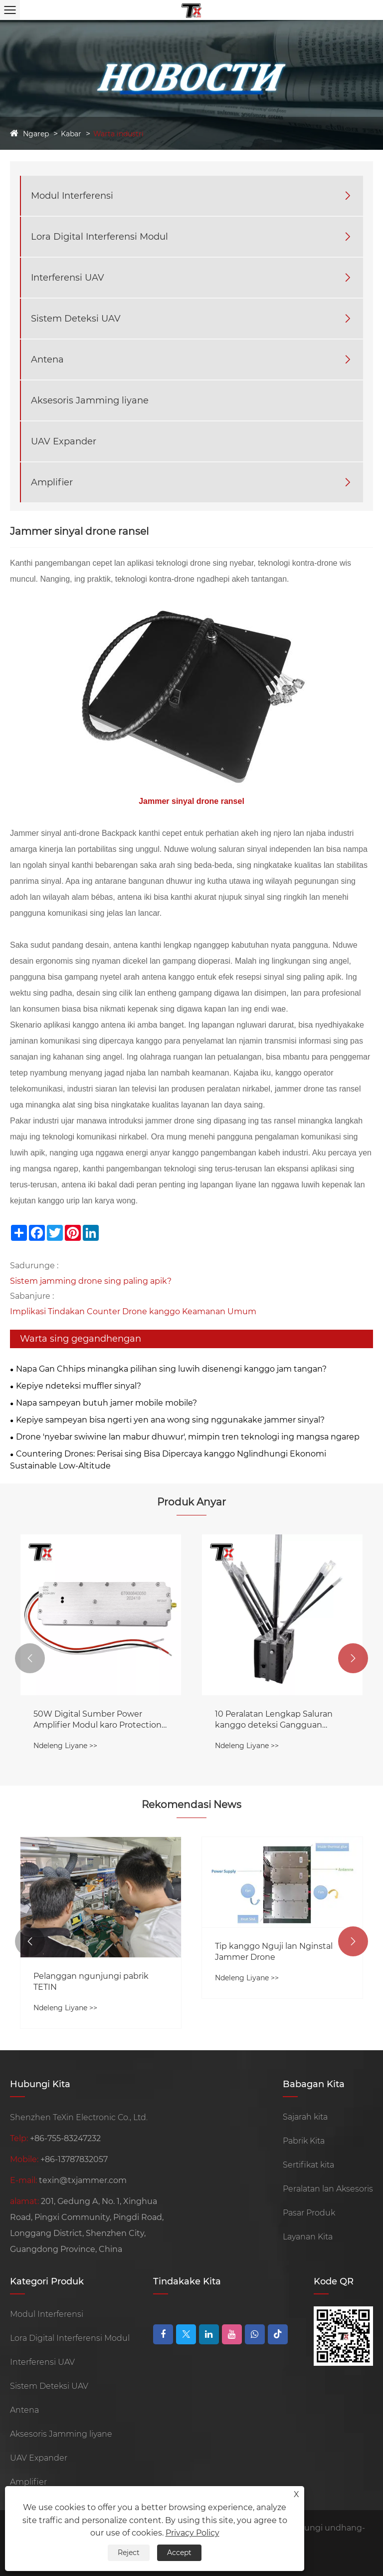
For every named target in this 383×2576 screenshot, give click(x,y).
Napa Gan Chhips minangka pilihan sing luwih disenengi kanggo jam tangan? (171, 1369)
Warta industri (118, 133)
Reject (129, 2552)
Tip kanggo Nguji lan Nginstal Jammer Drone (274, 1951)
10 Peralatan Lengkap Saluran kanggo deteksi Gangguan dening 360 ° (274, 1720)
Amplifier (52, 482)
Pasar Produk (309, 2212)
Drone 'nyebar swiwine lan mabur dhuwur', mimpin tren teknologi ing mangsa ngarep (188, 1437)
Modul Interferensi (72, 195)
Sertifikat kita (308, 2165)
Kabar (71, 133)
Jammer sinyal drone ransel (191, 801)
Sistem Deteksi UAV (76, 318)
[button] (30, 1658)
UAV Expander (63, 441)
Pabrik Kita (304, 2141)
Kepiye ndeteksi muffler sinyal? (78, 1386)
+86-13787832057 (74, 2159)
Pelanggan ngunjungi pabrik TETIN (91, 1981)
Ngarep (36, 133)
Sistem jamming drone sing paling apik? (91, 1281)
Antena (47, 359)
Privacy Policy (192, 2533)
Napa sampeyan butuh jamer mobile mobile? (106, 1403)
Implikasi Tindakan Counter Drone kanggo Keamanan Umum (133, 1311)
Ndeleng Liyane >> (65, 1745)
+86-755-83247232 (65, 2138)
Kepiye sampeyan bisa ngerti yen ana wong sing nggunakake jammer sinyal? (170, 1420)
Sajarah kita (305, 2117)
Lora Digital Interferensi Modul (99, 236)
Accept (179, 2552)
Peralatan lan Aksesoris (328, 2189)
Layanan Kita (308, 2236)
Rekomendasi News (191, 1805)
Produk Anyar (191, 1502)
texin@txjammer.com (83, 2180)
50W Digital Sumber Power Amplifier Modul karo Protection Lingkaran (97, 1720)
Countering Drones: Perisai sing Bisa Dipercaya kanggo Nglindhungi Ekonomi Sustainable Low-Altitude (168, 1460)
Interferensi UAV (67, 277)
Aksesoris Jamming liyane (90, 400)
